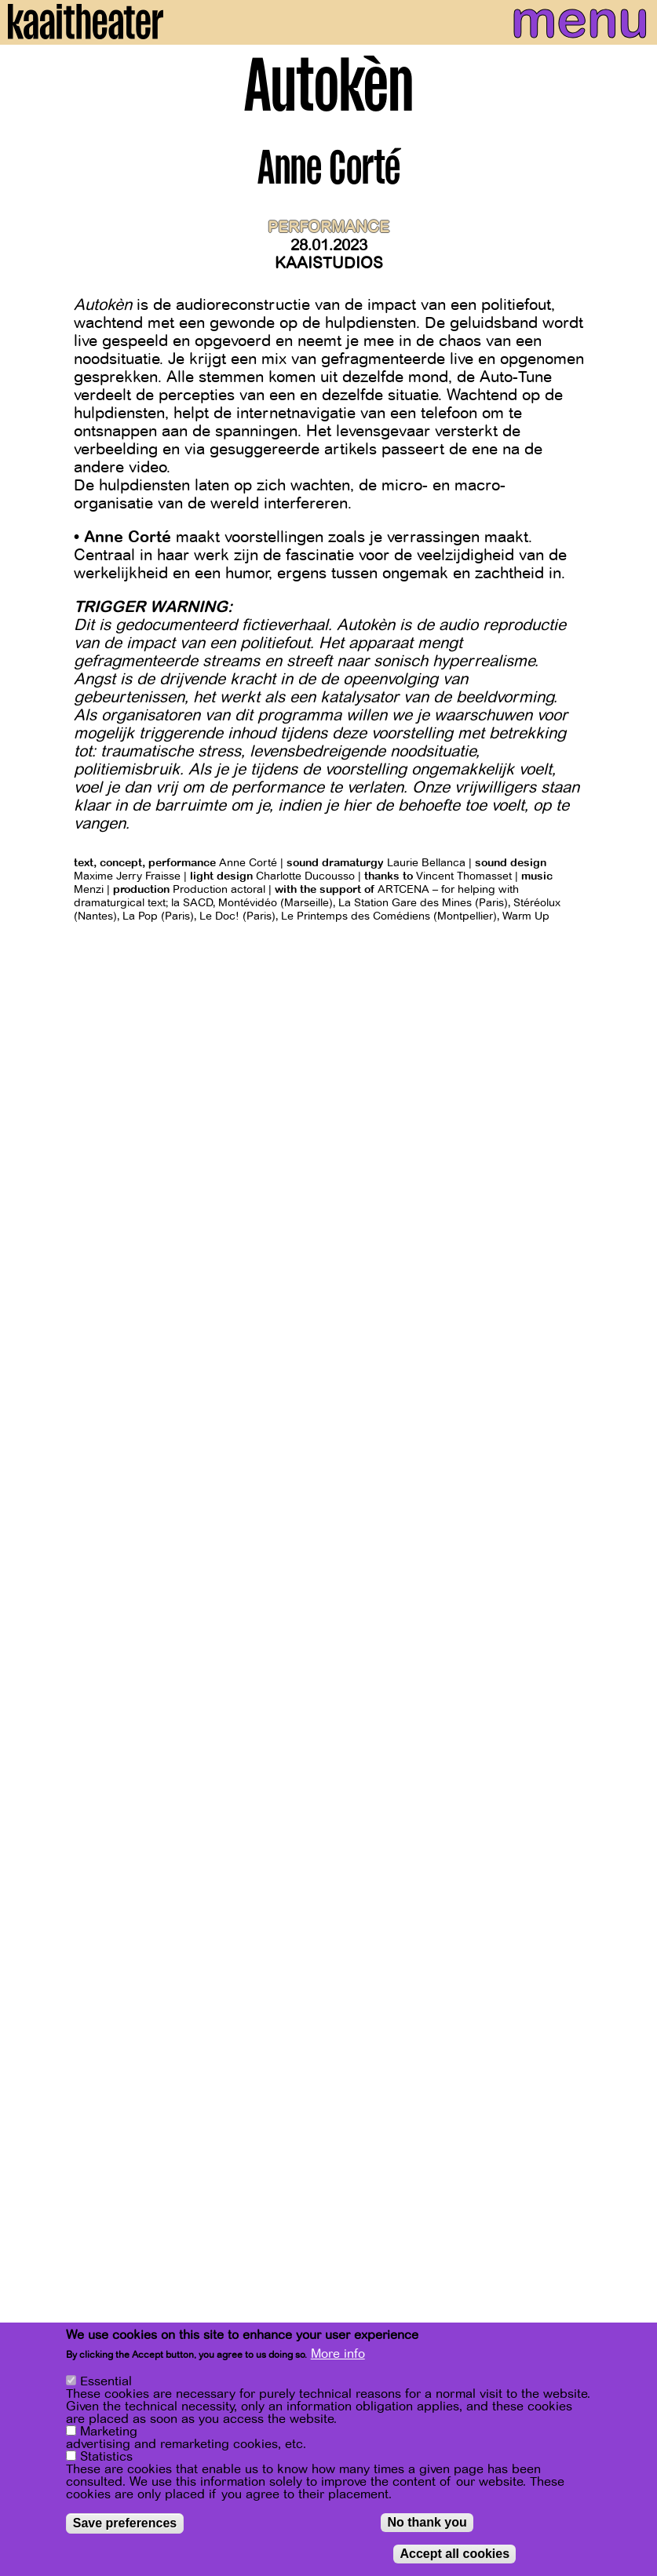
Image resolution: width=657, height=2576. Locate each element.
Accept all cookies (454, 2556)
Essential (106, 2384)
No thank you (426, 2525)
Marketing (108, 2435)
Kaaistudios (329, 263)
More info (338, 2357)
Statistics (106, 2460)
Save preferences (125, 2526)
